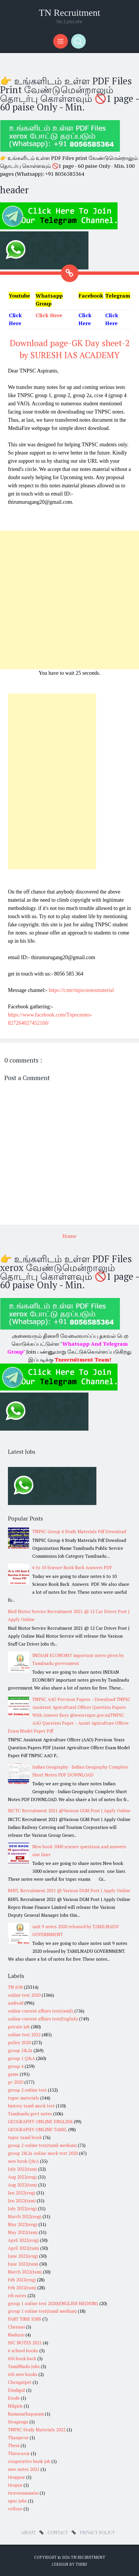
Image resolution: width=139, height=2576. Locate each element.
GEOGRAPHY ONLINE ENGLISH (40, 2121)
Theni (13, 2445)
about (29, 2532)
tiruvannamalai (23, 2493)
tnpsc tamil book (25, 2137)
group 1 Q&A (21, 2058)
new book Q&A (23, 2161)
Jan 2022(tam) (22, 2200)
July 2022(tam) (22, 2169)
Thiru (81, 2564)
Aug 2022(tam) (22, 2185)
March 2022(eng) (24, 2216)
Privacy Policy (97, 2532)
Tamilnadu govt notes (30, 2114)
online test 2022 (24, 2034)
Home (69, 1235)
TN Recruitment (69, 12)
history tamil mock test (31, 2106)
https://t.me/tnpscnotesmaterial (82, 990)
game (13, 2074)
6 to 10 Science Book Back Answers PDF (72, 1567)
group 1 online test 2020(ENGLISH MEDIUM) (53, 2303)
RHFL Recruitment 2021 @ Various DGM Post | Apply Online (69, 1890)
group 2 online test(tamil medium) (42, 2145)
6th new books (22, 2374)
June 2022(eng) (23, 2256)
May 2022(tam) (23, 2232)
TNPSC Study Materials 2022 (37, 2429)
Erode (14, 2398)
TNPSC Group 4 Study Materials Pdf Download (79, 1531)
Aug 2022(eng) (22, 2177)
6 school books (23, 2350)
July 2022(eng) (22, 2208)
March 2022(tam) (25, 2272)
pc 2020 (15, 2082)
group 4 (16, 2066)
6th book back (22, 2358)
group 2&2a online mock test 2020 (43, 2153)
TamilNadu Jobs (24, 2366)
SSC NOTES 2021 (25, 2343)
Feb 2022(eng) (22, 2280)
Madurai (16, 2335)
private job (19, 2027)
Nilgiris (15, 2406)
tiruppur (16, 2477)
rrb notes (17, 2295)
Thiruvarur (19, 2453)
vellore (15, 2509)
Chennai (16, 2327)
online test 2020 (24, 1995)
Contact (58, 2532)
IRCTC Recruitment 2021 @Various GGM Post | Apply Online (69, 1810)
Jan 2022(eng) (21, 2193)
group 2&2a (20, 2050)
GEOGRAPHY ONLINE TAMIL (37, 2129)
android (15, 2003)
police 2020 (19, 2042)
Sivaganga (18, 2422)
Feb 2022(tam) (22, 2287)
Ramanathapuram (26, 2414)
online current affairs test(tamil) (40, 2011)
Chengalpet (19, 2382)
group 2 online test (27, 2090)
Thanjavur (18, 2437)
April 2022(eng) (23, 2240)
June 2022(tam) (23, 2264)
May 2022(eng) (22, 2224)
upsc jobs (17, 2501)
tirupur (15, 2485)
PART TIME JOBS (24, 2319)
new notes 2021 (23, 2469)
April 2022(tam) (23, 2248)
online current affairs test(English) (43, 2019)
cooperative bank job (29, 2461)
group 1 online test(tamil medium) (42, 2311)
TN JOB (15, 1987)
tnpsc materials (23, 2098)
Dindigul (16, 2390)
